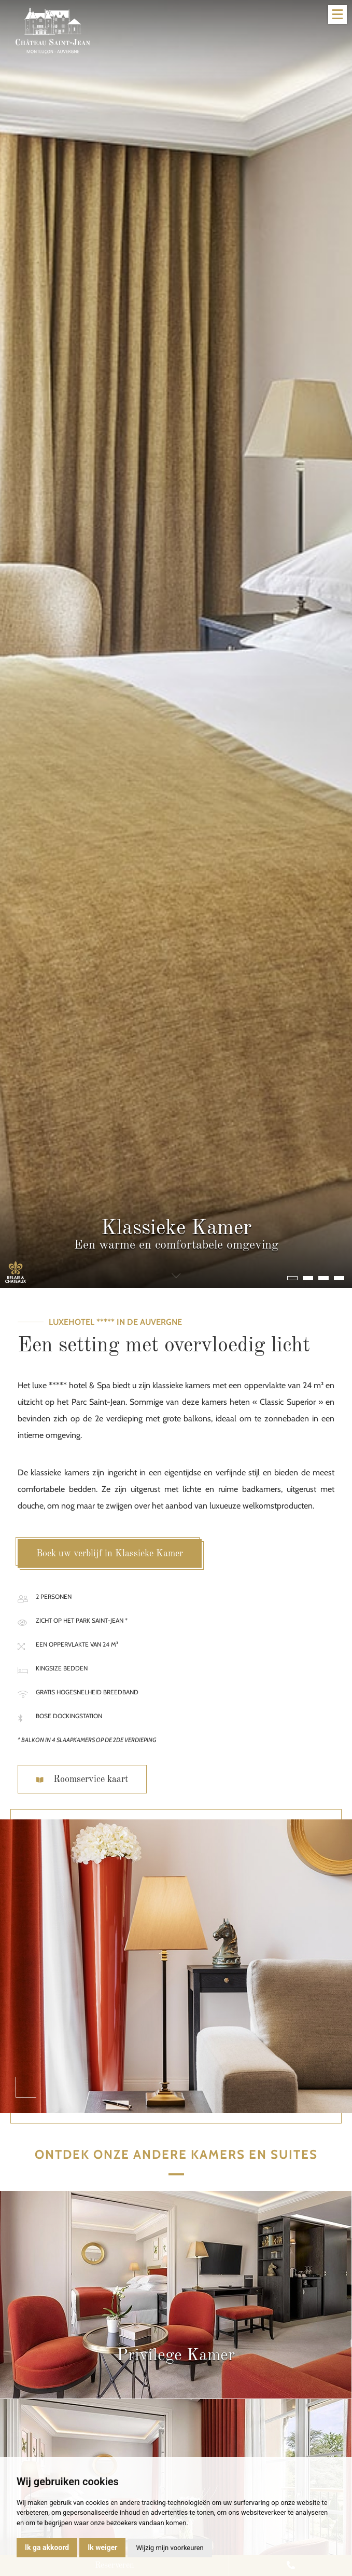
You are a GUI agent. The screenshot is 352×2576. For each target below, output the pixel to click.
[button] (292, 1278)
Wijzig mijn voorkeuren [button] (169, 2548)
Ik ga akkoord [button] (47, 2547)
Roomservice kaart (82, 1779)
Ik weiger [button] (102, 2547)
